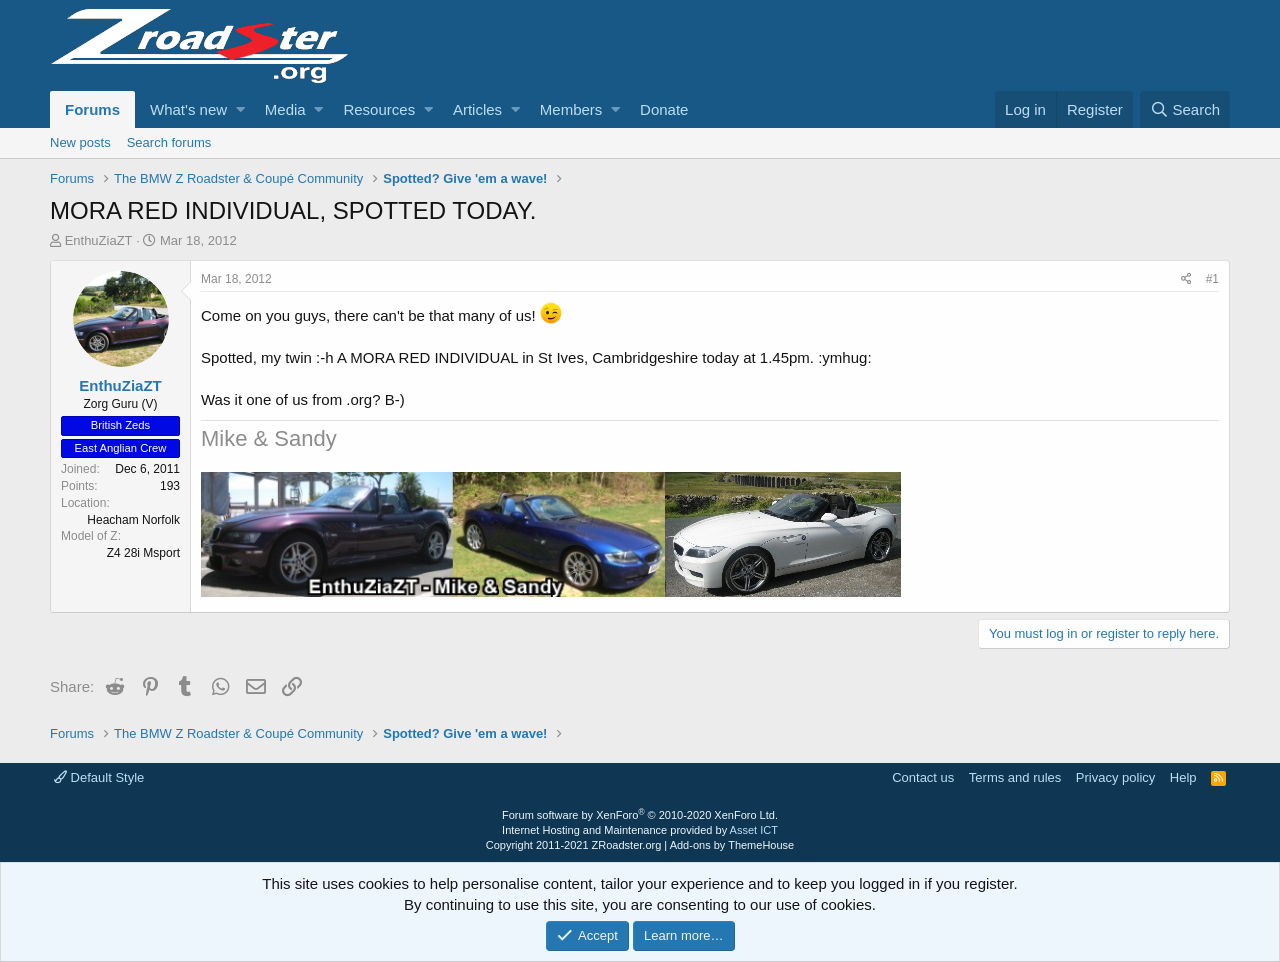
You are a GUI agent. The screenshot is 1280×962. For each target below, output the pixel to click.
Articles (477, 109)
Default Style (99, 777)
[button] (240, 109)
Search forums (169, 142)
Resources (379, 109)
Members (571, 109)
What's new (188, 109)
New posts (80, 142)
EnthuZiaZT (99, 240)
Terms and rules (1015, 777)
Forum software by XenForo (640, 815)
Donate (664, 109)
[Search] (1185, 109)
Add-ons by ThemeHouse (732, 845)
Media (285, 109)
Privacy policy (1115, 777)
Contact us (923, 777)
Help (1183, 777)
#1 (1212, 279)
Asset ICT (754, 830)
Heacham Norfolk (133, 520)
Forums (92, 109)
